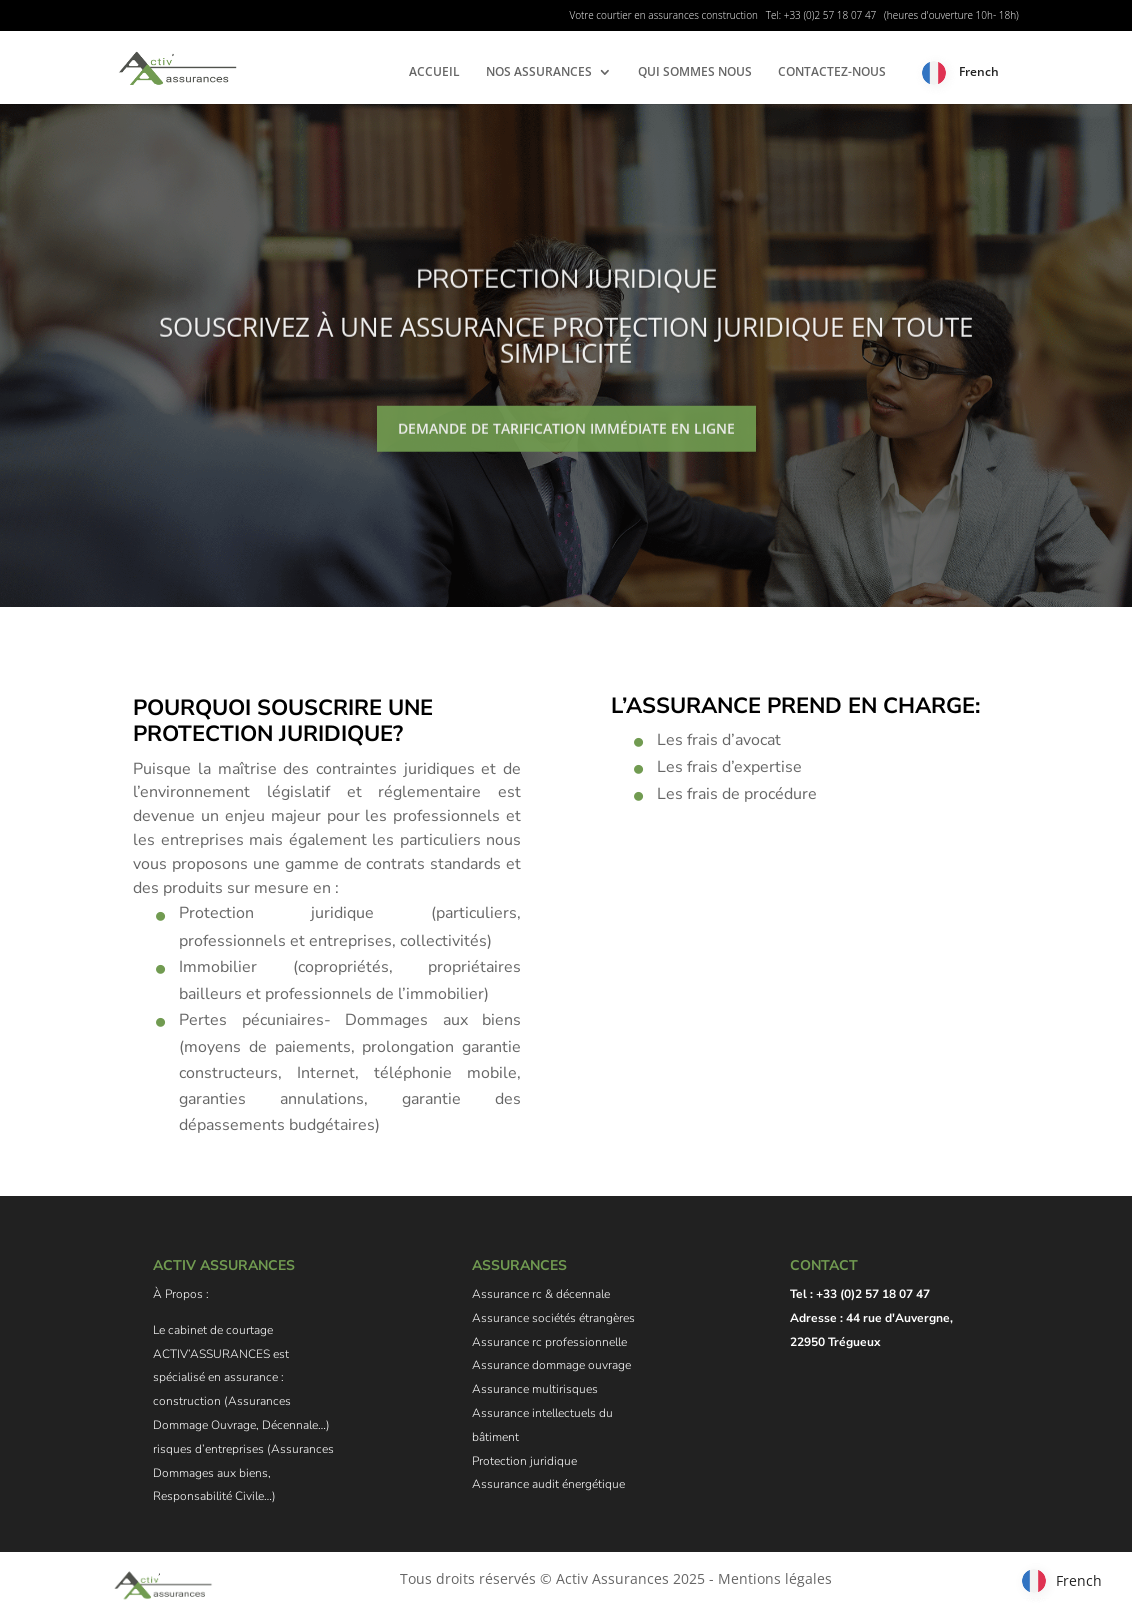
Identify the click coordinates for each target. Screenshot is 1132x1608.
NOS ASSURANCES (539, 72)
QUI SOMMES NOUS (695, 72)
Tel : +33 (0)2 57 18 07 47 (860, 1294)
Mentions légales (775, 1578)
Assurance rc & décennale (541, 1294)
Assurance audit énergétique (548, 1484)
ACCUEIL (434, 72)
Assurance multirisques (535, 1389)
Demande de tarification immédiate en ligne (566, 447)
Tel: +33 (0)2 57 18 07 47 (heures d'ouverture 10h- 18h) (892, 15)
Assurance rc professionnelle (549, 1342)
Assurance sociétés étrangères (553, 1318)
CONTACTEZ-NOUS (832, 72)
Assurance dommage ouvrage (551, 1365)
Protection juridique (524, 1461)
